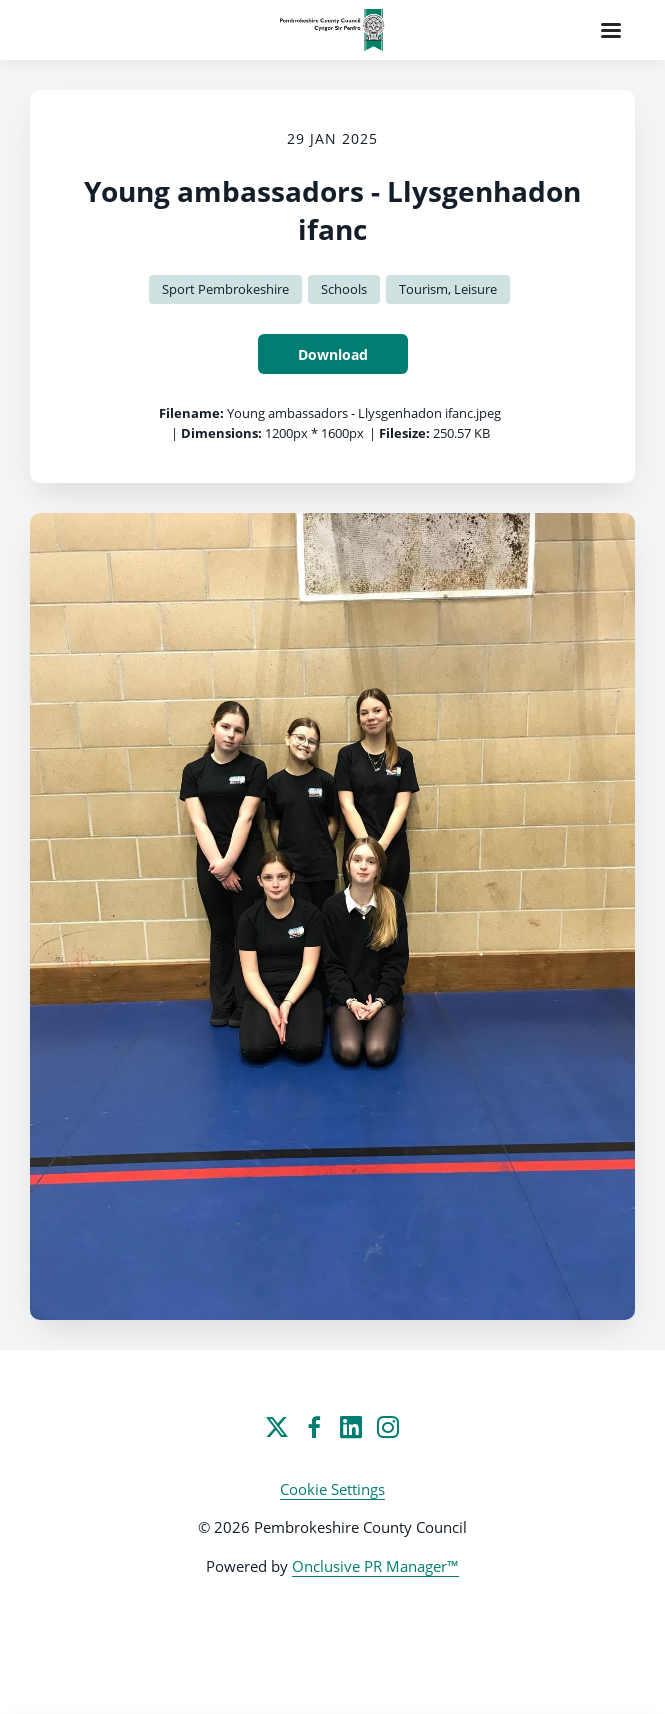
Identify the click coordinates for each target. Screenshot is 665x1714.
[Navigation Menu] (611, 30)
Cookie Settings (332, 1489)
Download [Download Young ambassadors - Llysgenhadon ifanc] (333, 354)
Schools (344, 289)
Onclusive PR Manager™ (375, 1566)
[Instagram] (388, 1427)
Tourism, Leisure (448, 289)
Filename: (191, 413)
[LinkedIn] (351, 1427)
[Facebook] (314, 1427)
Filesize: (404, 433)
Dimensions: (221, 433)
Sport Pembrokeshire (225, 289)
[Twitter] (277, 1427)
